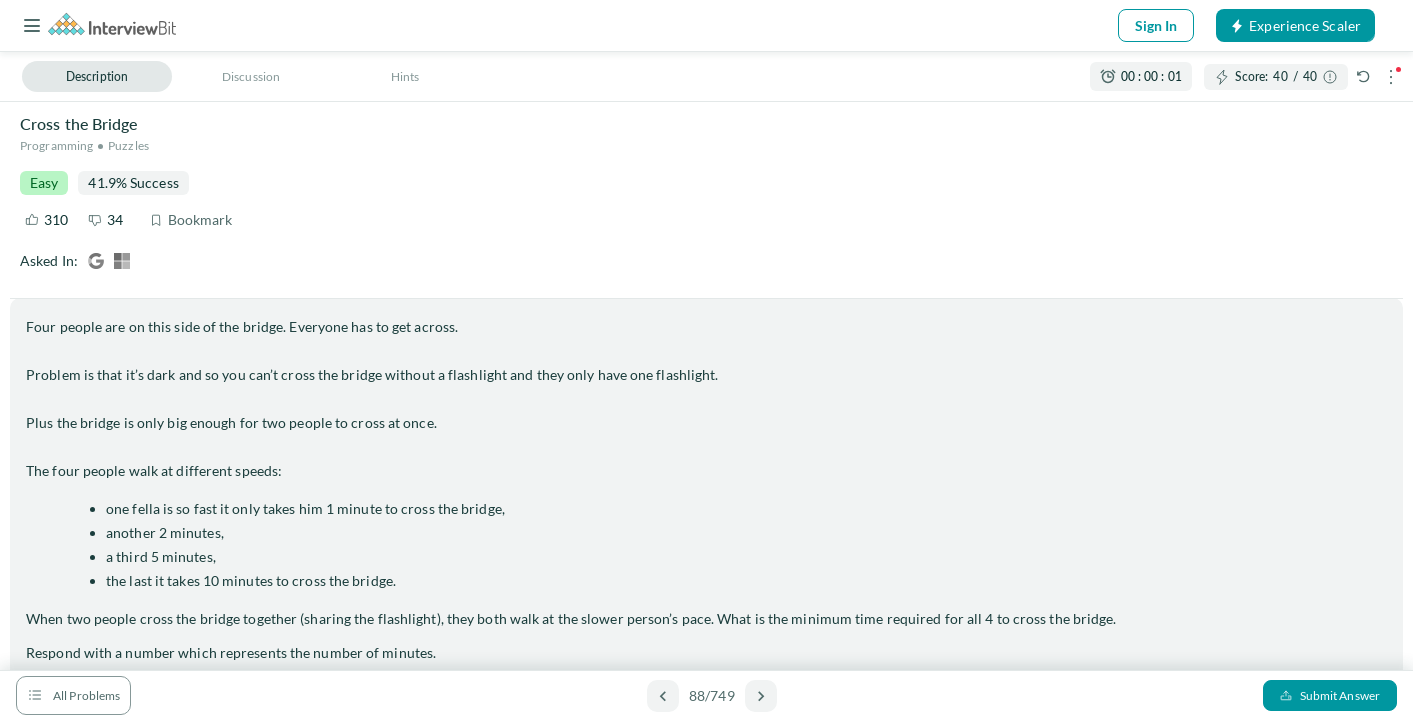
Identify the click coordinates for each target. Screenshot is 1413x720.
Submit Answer (1330, 695)
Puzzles (128, 145)
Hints (405, 76)
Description (97, 76)
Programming (56, 145)
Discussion (251, 76)
